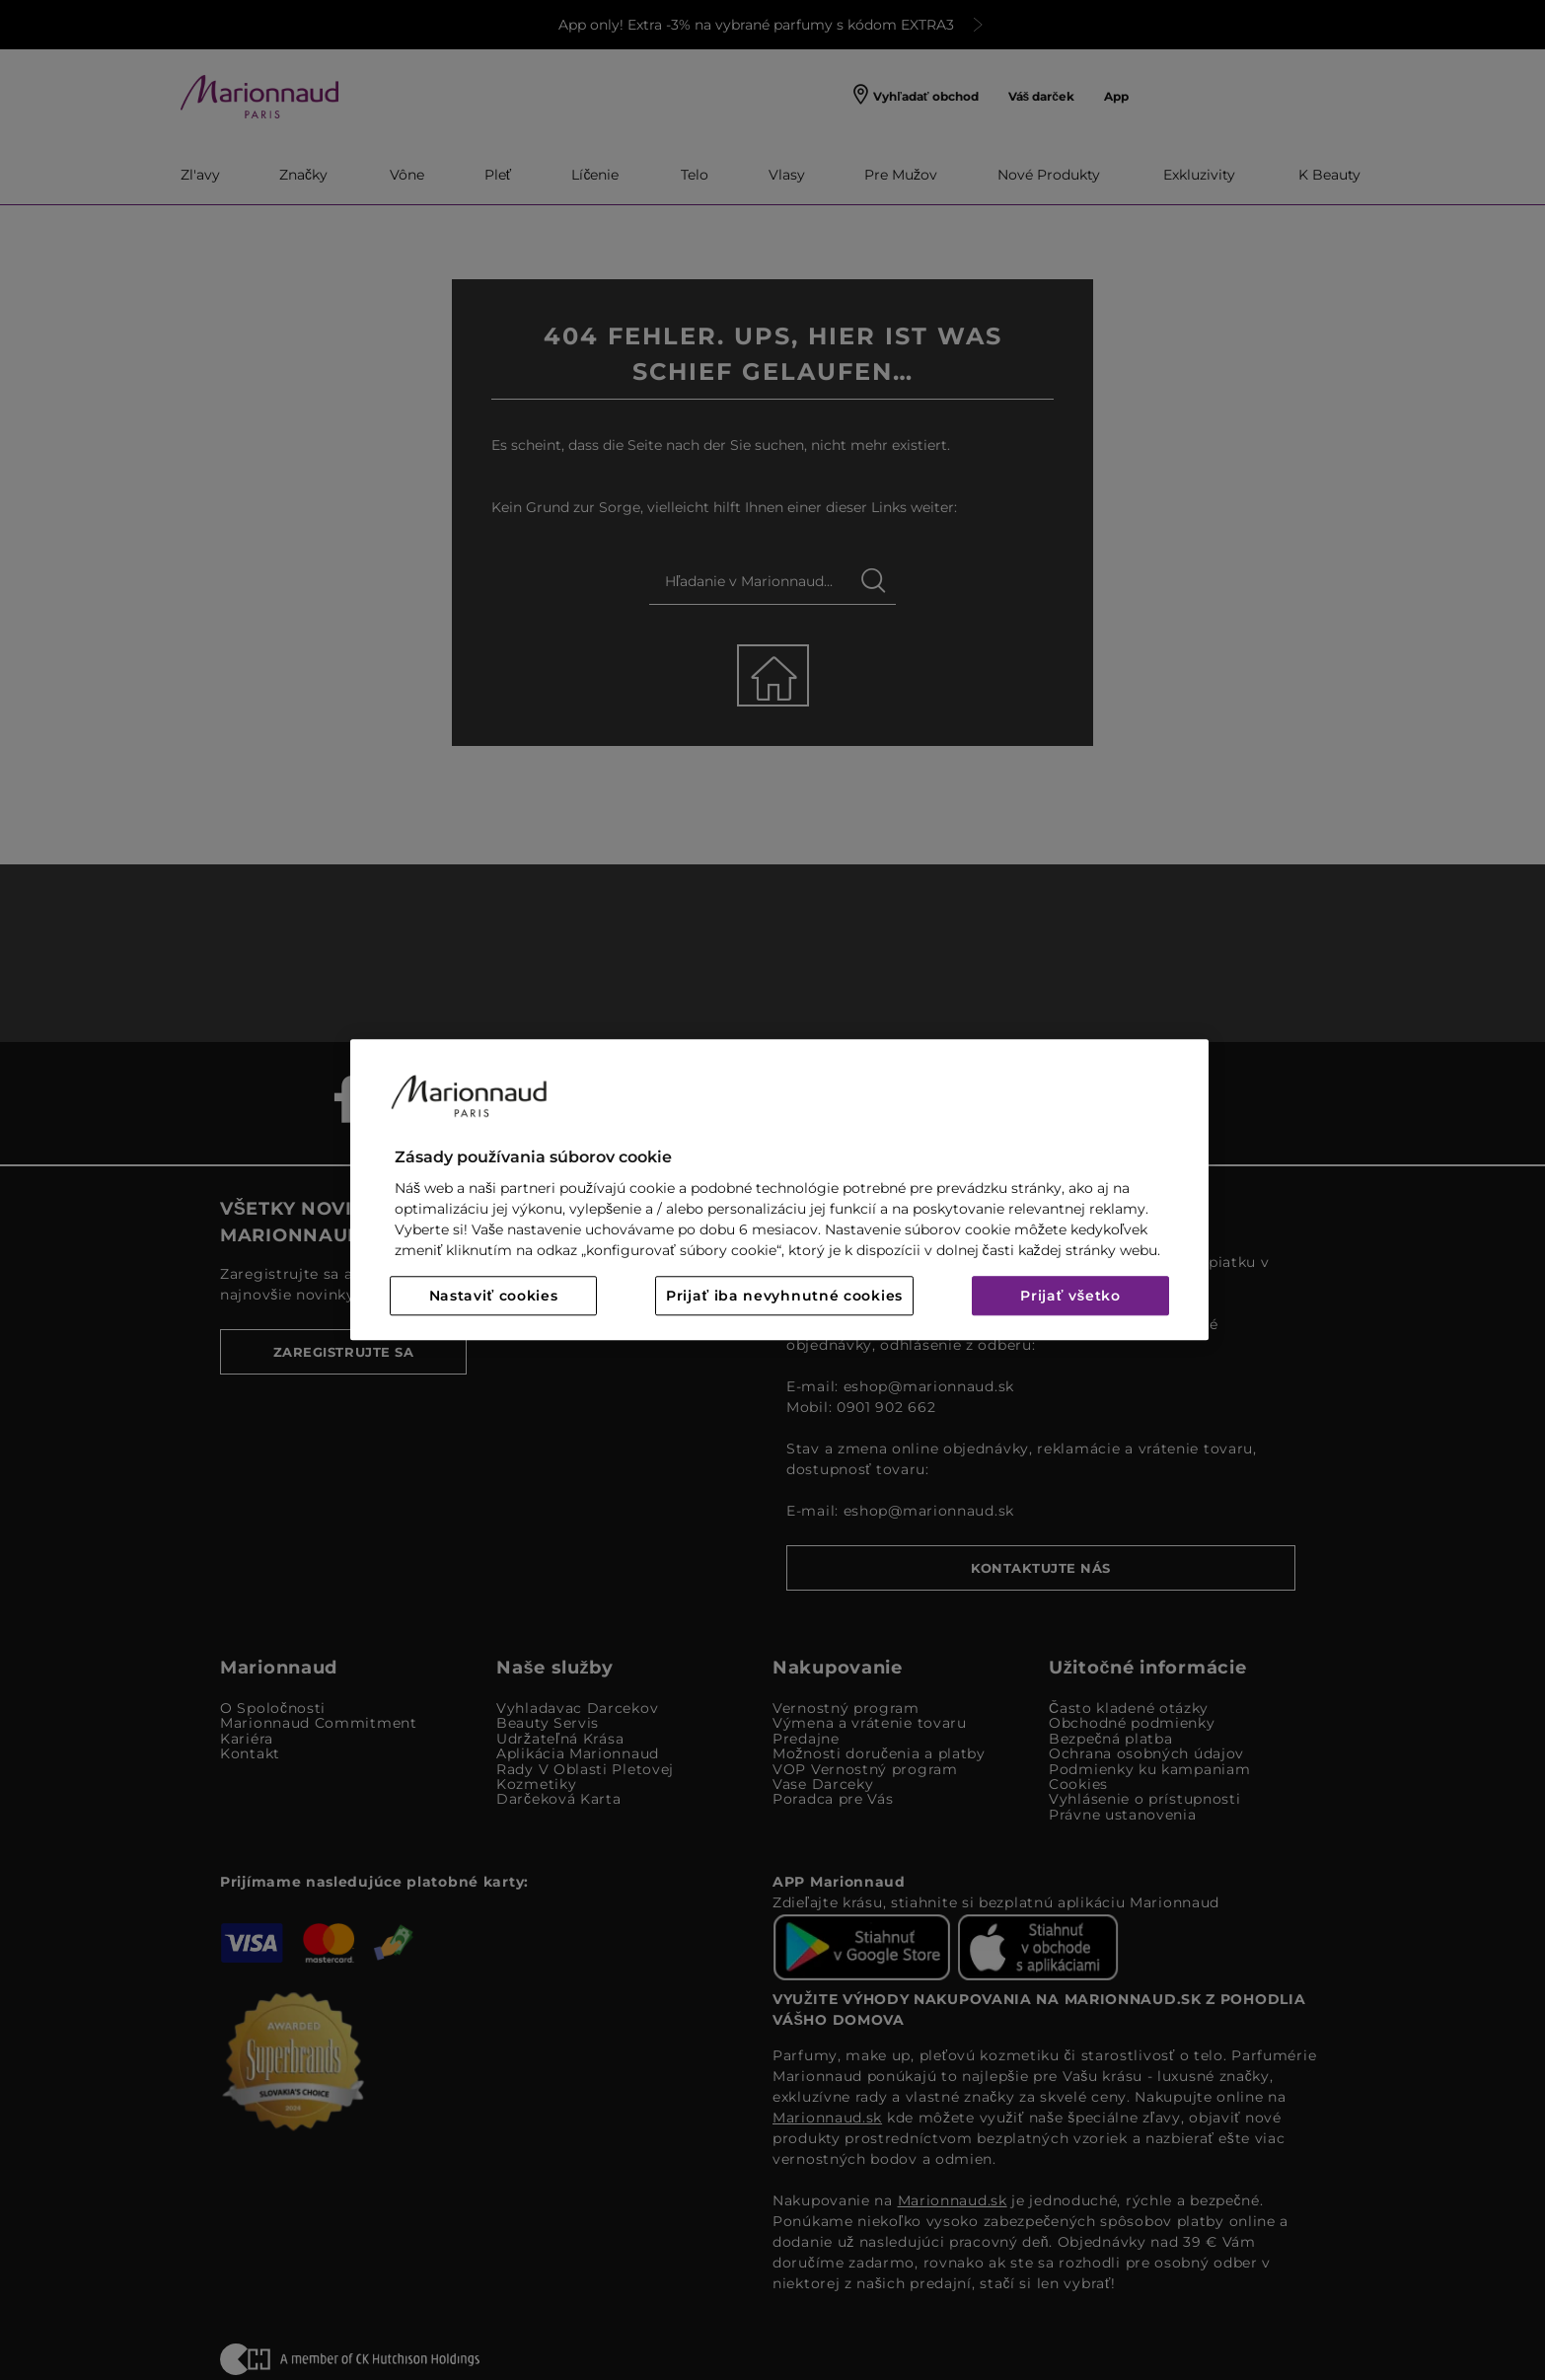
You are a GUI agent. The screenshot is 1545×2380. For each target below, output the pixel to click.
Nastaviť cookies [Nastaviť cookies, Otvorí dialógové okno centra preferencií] (493, 1296)
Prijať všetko (1070, 1296)
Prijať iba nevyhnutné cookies (784, 1296)
